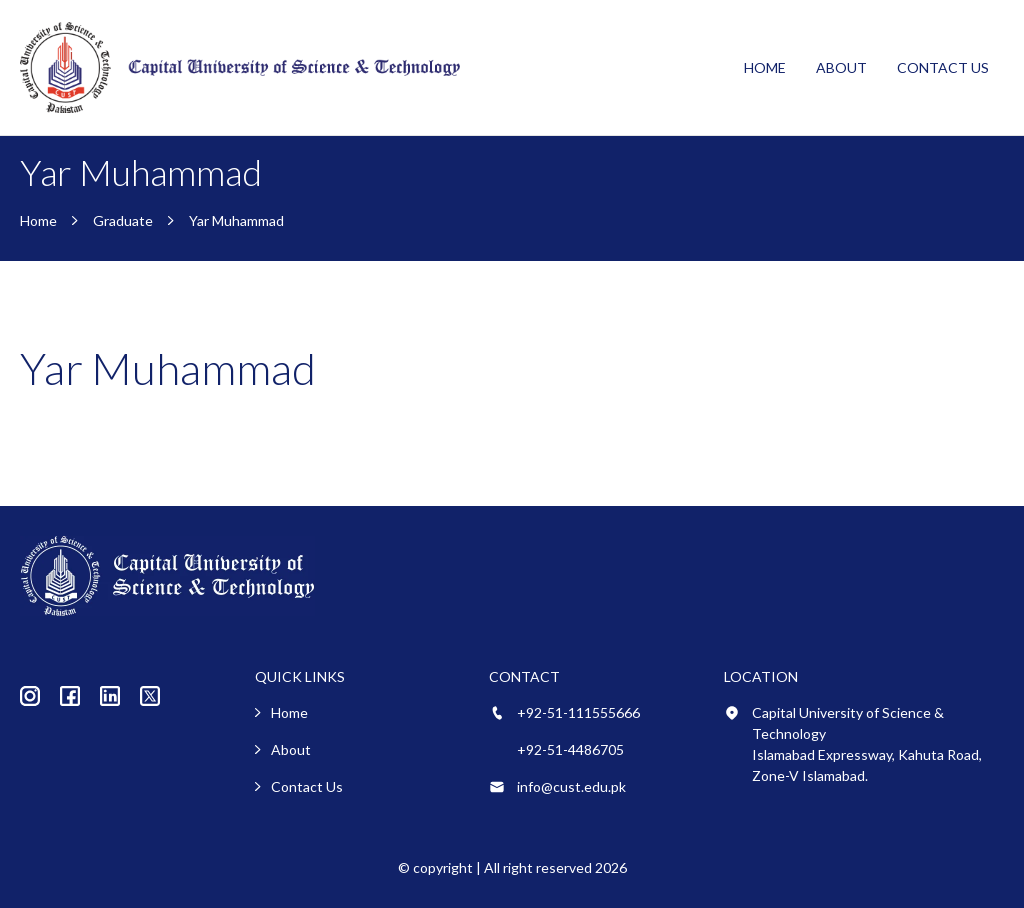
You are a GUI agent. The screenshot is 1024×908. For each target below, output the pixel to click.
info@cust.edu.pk (571, 786)
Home (765, 67)
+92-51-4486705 (570, 749)
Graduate (123, 220)
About (841, 67)
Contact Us (943, 67)
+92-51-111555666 (578, 712)
